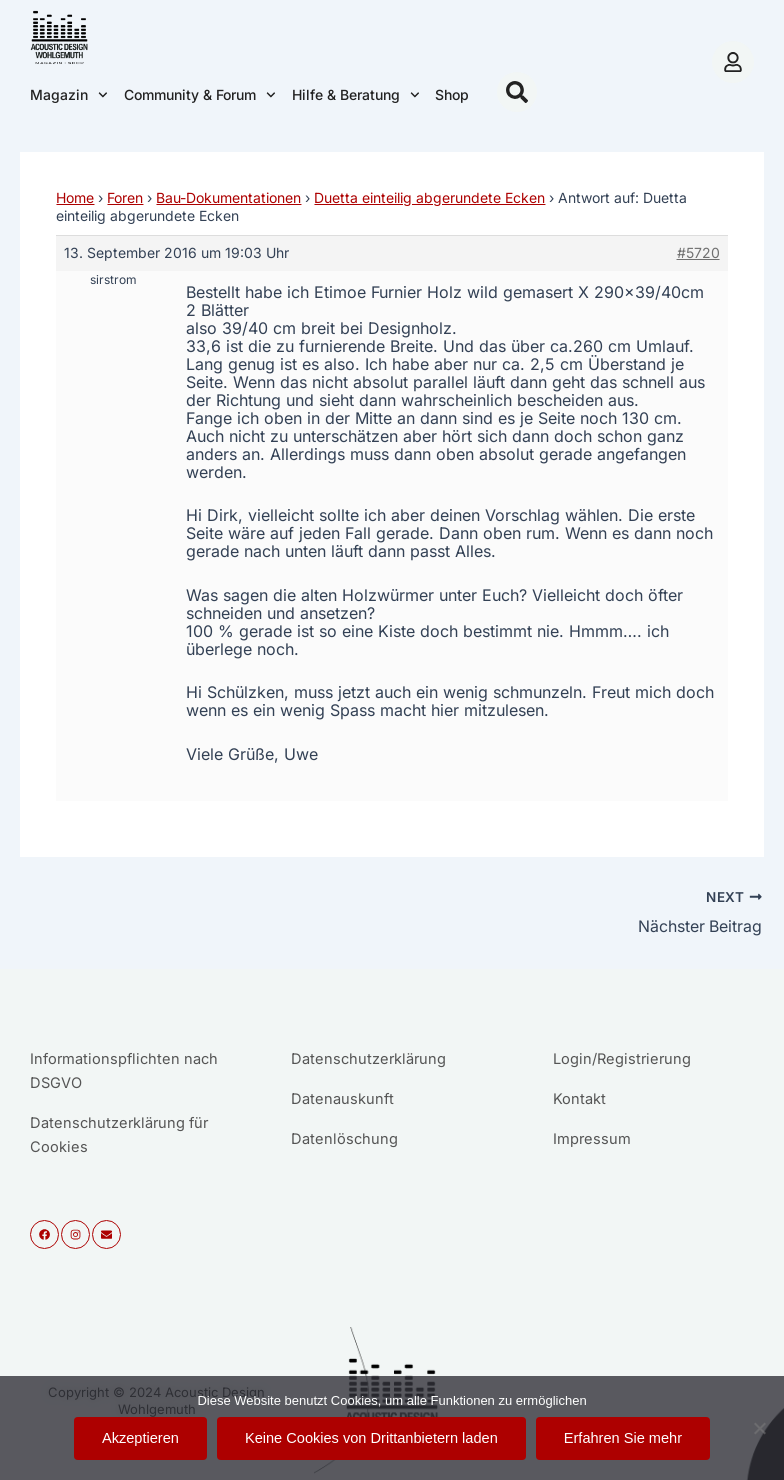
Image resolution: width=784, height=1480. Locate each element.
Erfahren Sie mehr (623, 1438)
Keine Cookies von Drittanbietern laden (371, 1438)
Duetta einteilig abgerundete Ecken (429, 197)
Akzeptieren (140, 1438)
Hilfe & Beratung (356, 95)
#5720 (698, 252)
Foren (125, 197)
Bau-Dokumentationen (228, 197)
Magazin (69, 95)
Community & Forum (200, 95)
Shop (452, 94)
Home (75, 197)
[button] (517, 92)
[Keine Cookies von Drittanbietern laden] (759, 1428)
